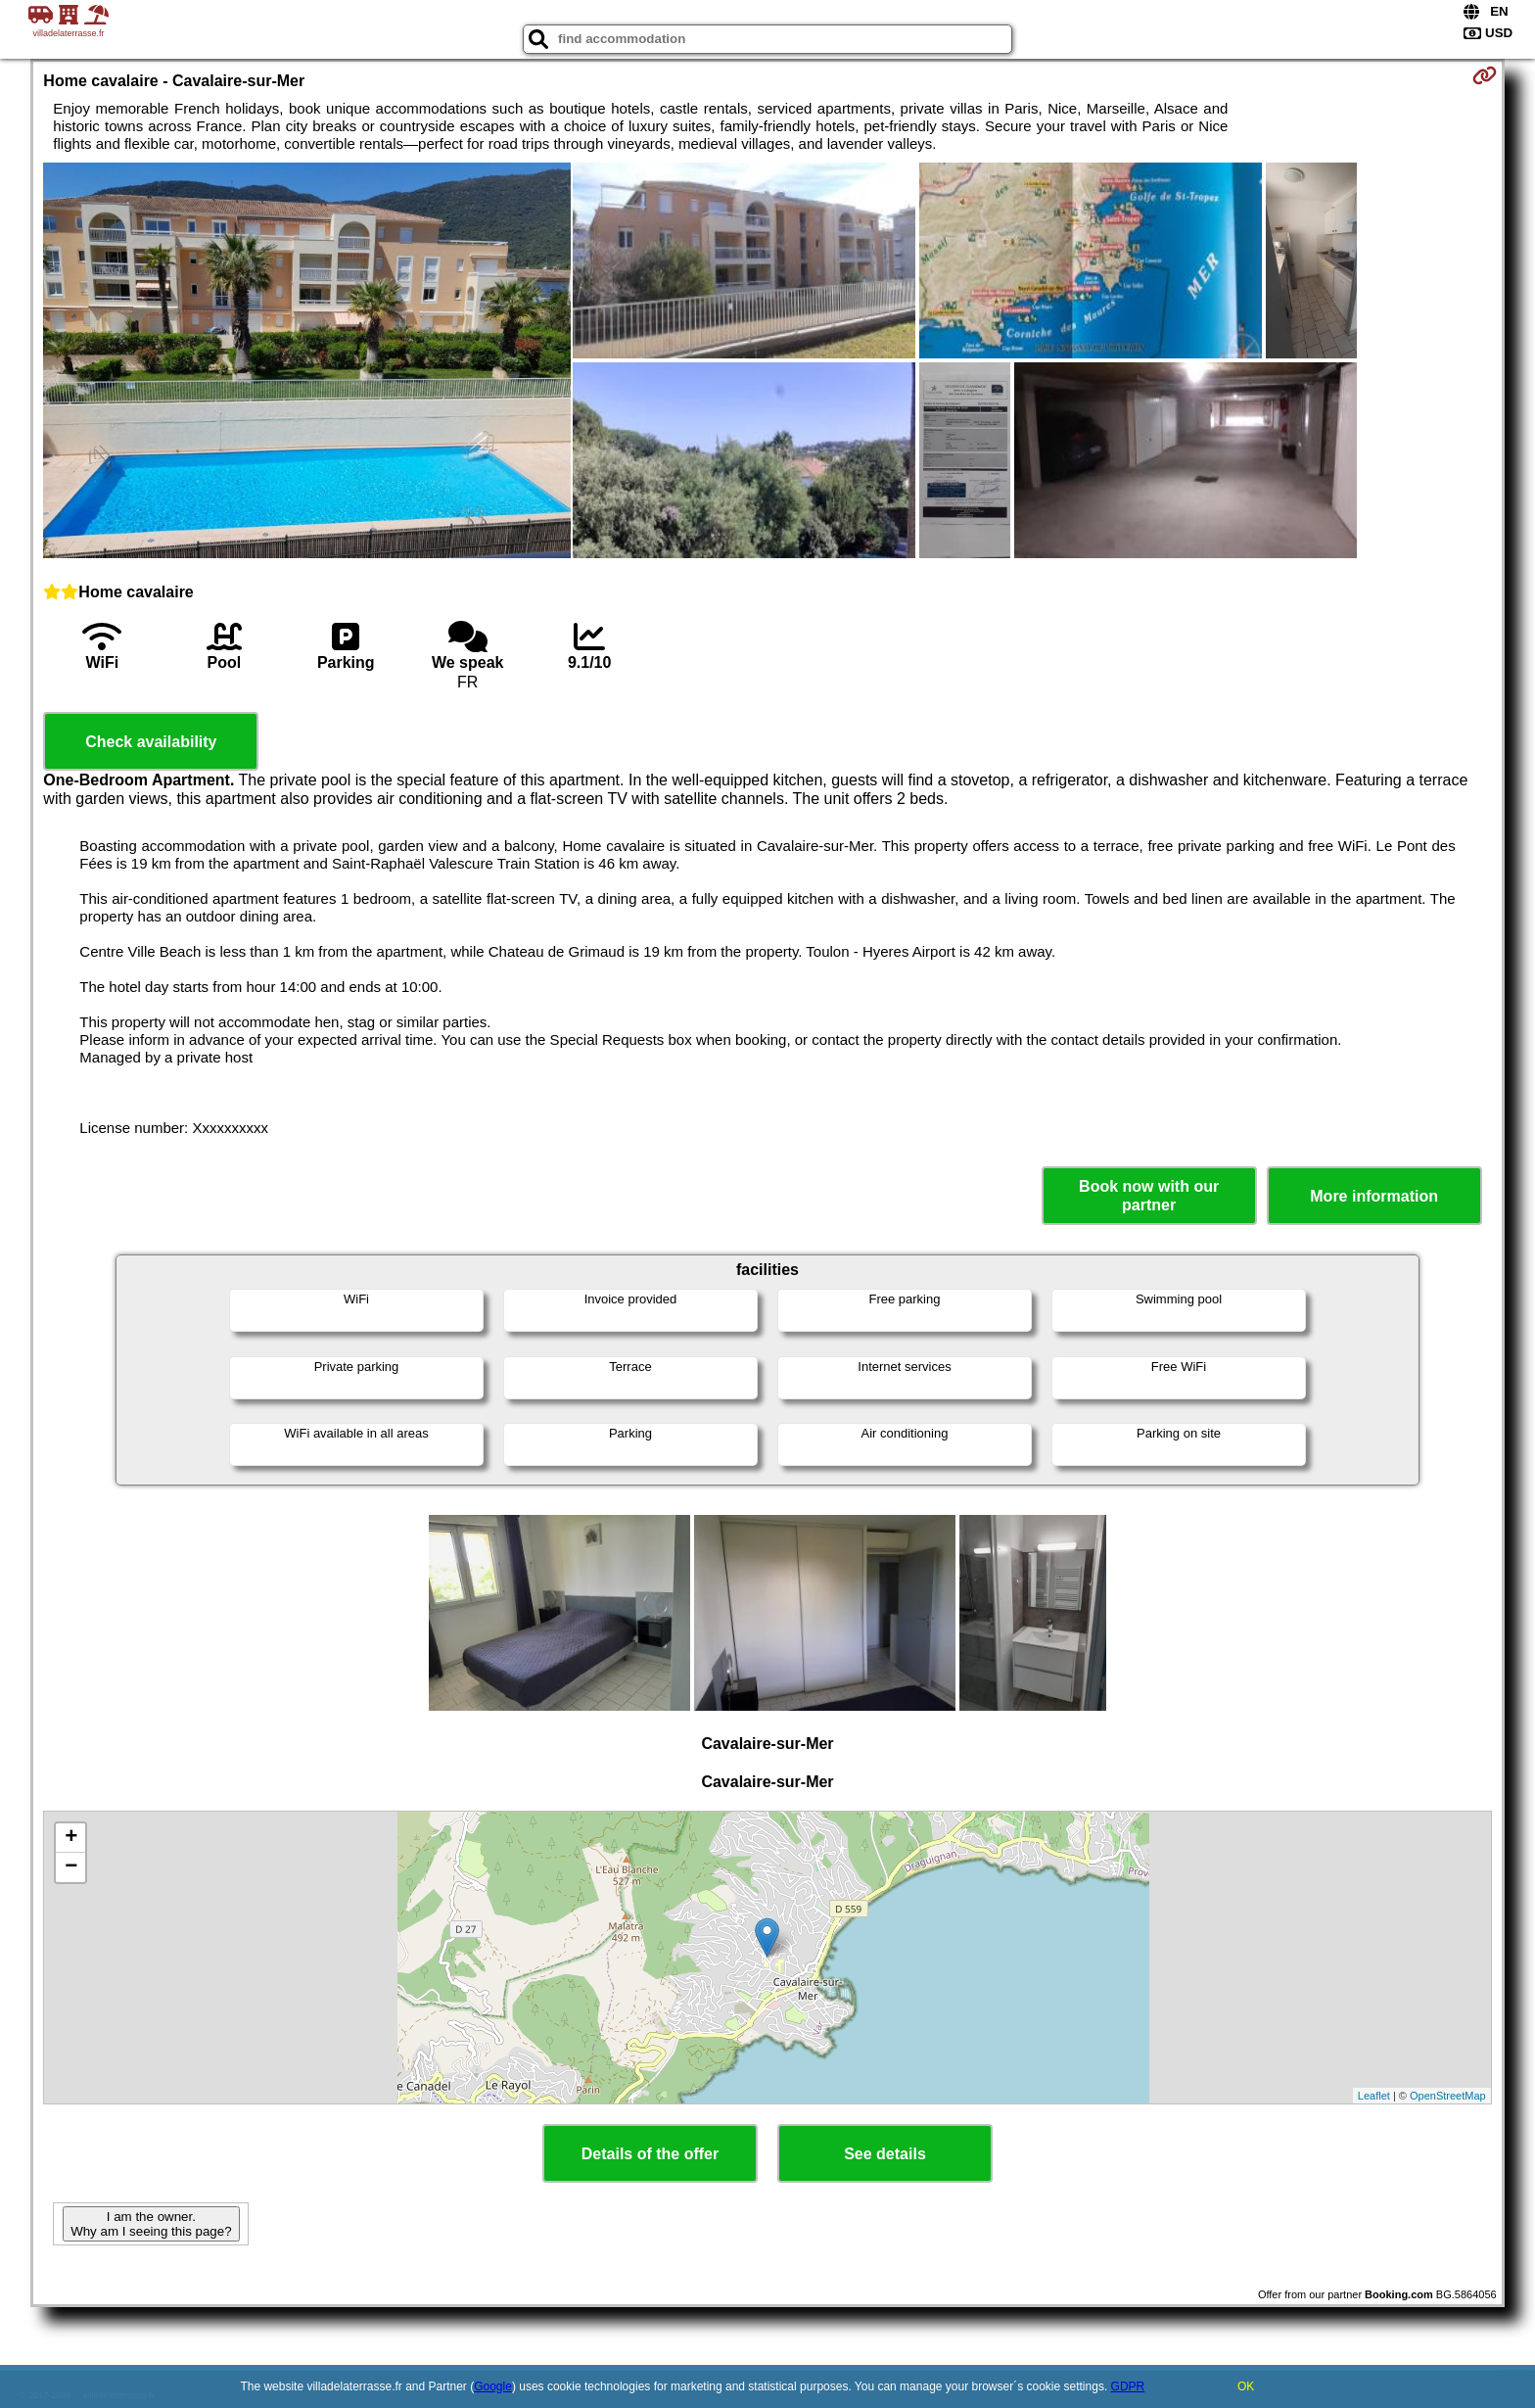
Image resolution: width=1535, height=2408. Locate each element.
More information (1374, 1196)
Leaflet (1374, 2095)
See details (885, 2154)
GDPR (1128, 2386)
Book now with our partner (1149, 1195)
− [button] (71, 1867)
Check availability (150, 741)
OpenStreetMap (1448, 2095)
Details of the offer (650, 2154)
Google (493, 2386)
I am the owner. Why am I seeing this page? (150, 2224)
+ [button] (71, 1838)
